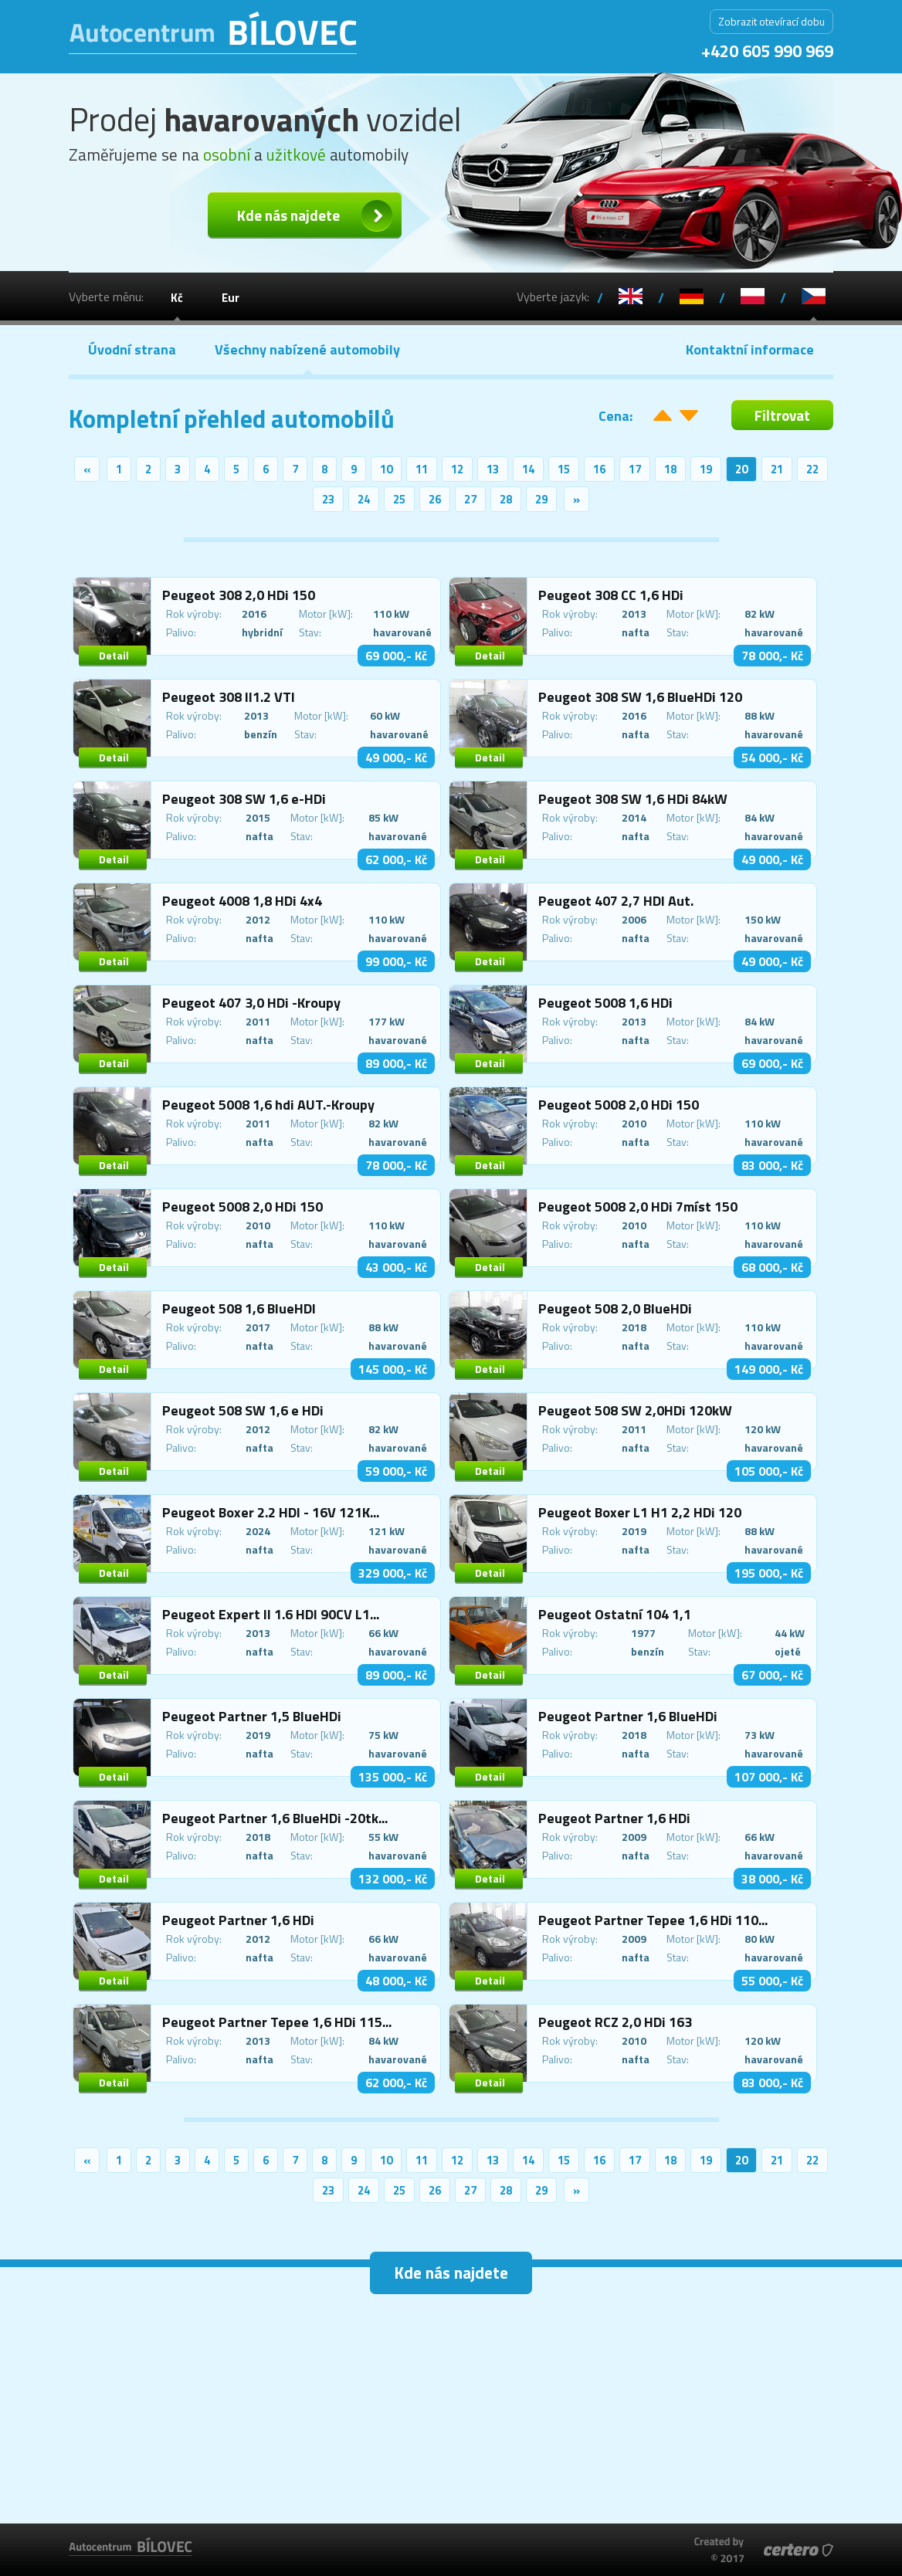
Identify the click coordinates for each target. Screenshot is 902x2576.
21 (777, 469)
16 (599, 469)
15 (564, 469)
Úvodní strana (132, 349)
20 (741, 469)
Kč (177, 298)
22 (812, 469)
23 (328, 499)
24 (364, 499)
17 (635, 469)
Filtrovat (782, 415)
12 (457, 469)
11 (421, 469)
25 (399, 499)
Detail (114, 655)
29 (541, 499)
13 (493, 469)
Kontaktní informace (750, 349)
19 (706, 469)
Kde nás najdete (288, 215)
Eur (230, 298)
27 (470, 499)
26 (435, 499)
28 (506, 499)
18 (670, 469)
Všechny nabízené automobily (307, 349)
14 (528, 469)
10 (386, 469)
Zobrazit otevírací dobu (771, 21)
